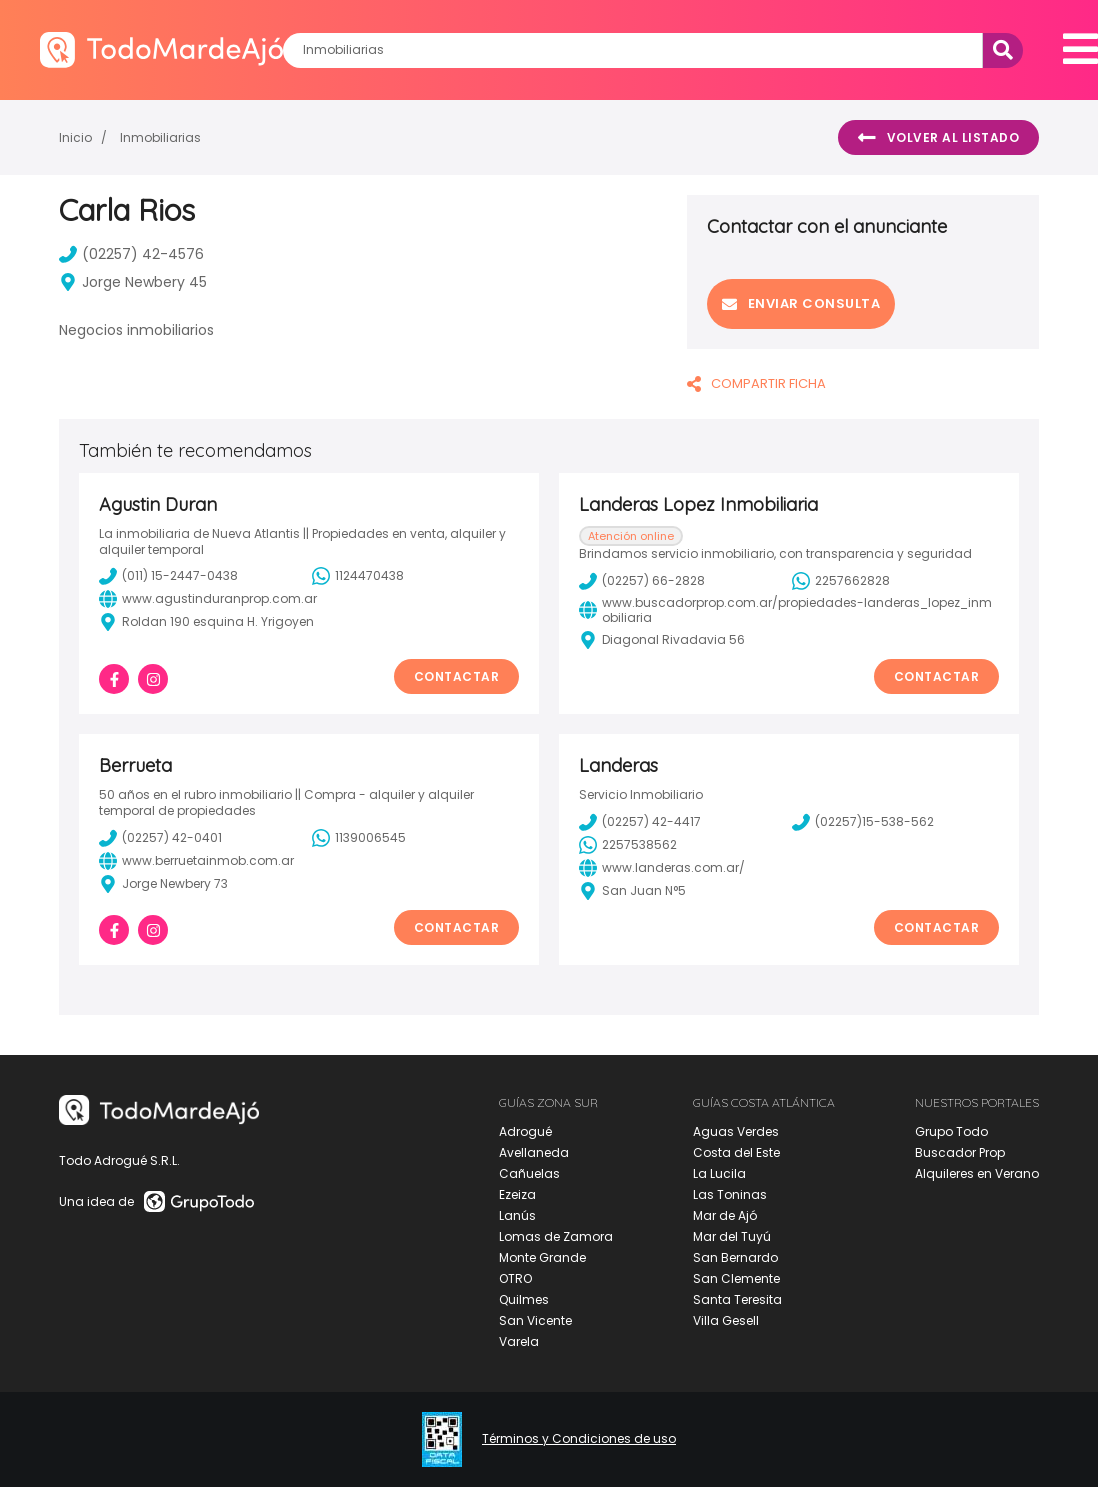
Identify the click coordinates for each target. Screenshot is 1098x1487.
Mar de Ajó (725, 1215)
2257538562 (628, 845)
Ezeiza (517, 1194)
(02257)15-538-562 (863, 822)
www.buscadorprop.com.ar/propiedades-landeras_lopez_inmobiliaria (785, 610)
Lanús (517, 1215)
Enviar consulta (801, 303)
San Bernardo (735, 1257)
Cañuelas (529, 1173)
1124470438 (358, 576)
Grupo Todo (951, 1131)
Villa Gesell (726, 1320)
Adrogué (525, 1131)
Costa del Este (736, 1152)
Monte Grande (542, 1257)
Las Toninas (730, 1194)
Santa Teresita (737, 1299)
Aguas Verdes (736, 1131)
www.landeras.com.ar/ (662, 868)
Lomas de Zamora (556, 1236)
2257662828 (841, 581)
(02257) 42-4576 (131, 254)
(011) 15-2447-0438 (168, 576)
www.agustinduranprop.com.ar (208, 599)
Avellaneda (534, 1152)
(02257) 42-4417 (640, 822)
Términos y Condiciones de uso (579, 1439)
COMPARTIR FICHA (756, 383)
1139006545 (359, 838)
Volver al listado (938, 138)
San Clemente (736, 1278)
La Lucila (719, 1173)
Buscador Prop (960, 1152)
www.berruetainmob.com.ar (196, 861)
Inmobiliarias (160, 137)
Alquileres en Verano (977, 1173)
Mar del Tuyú (732, 1236)
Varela (519, 1341)
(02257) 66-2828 (642, 581)
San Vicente (535, 1320)
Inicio (75, 137)
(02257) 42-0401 (160, 838)
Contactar (457, 676)
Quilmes (524, 1299)
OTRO (515, 1278)
